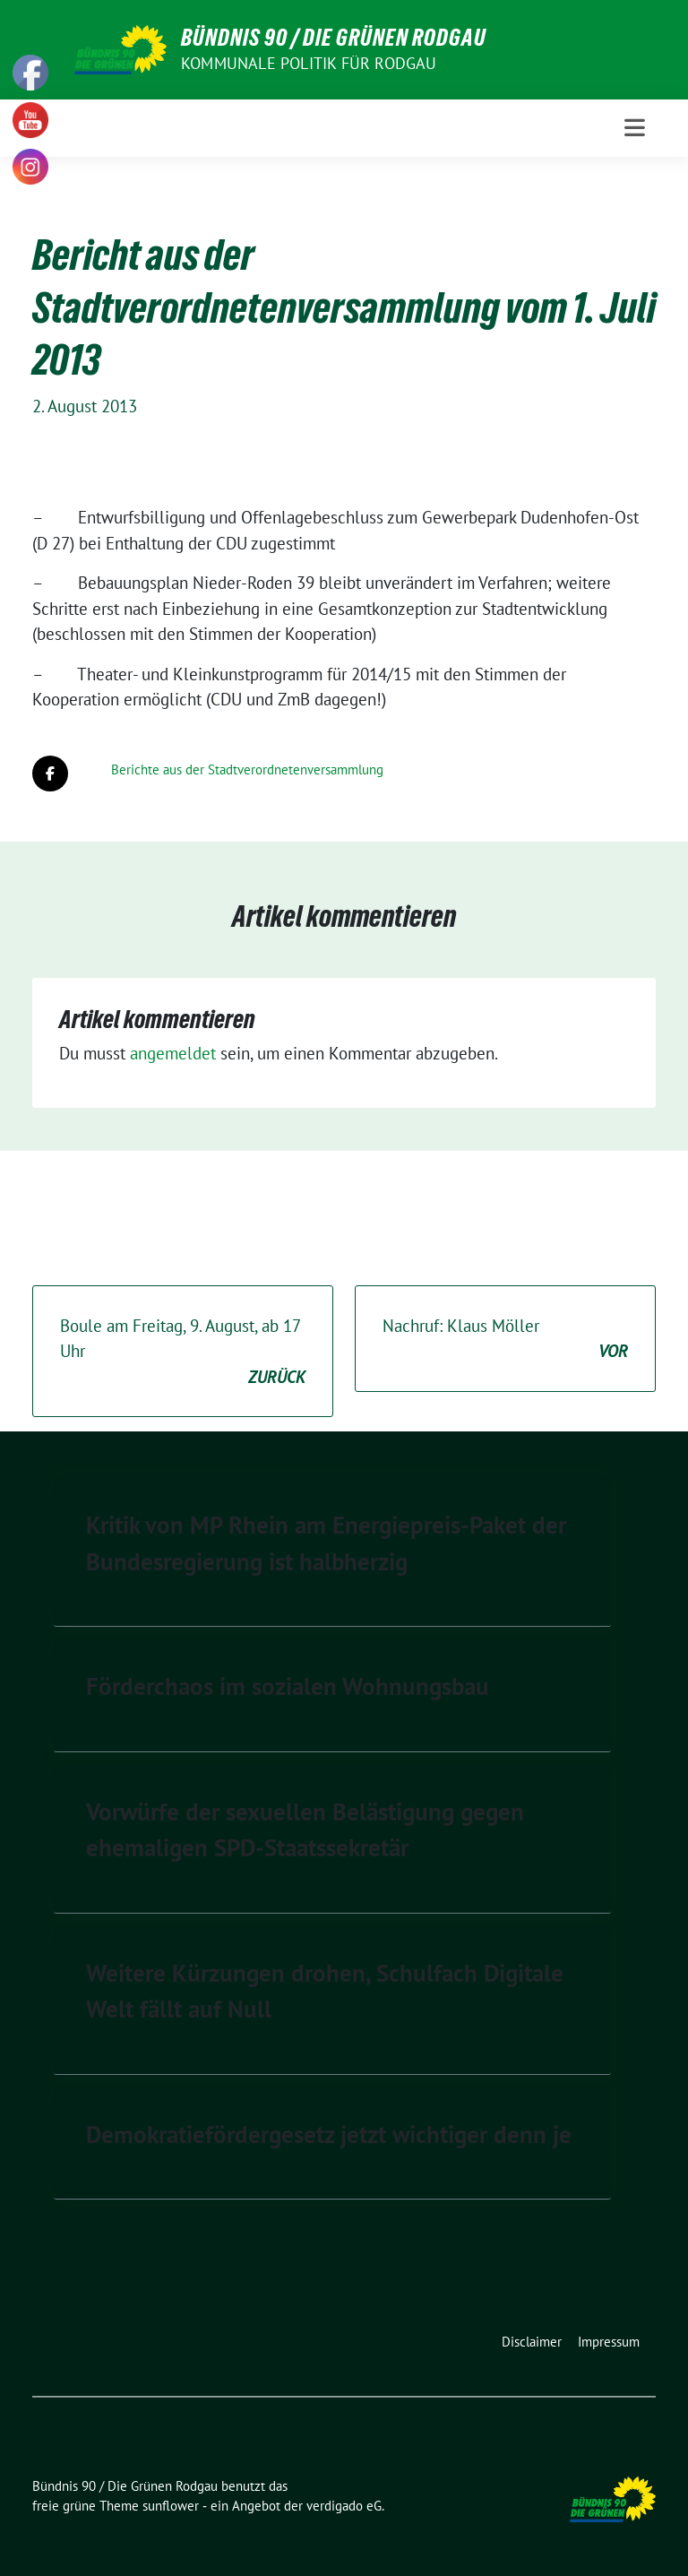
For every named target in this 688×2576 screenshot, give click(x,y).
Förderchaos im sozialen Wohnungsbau (287, 1686)
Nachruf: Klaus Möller (505, 1339)
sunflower (170, 2505)
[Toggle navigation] (635, 127)
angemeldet (173, 1053)
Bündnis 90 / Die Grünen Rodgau (333, 37)
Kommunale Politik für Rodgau (309, 63)
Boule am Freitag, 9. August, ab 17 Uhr (182, 1352)
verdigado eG (344, 2505)
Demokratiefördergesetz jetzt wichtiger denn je (329, 2134)
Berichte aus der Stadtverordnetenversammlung (247, 769)
